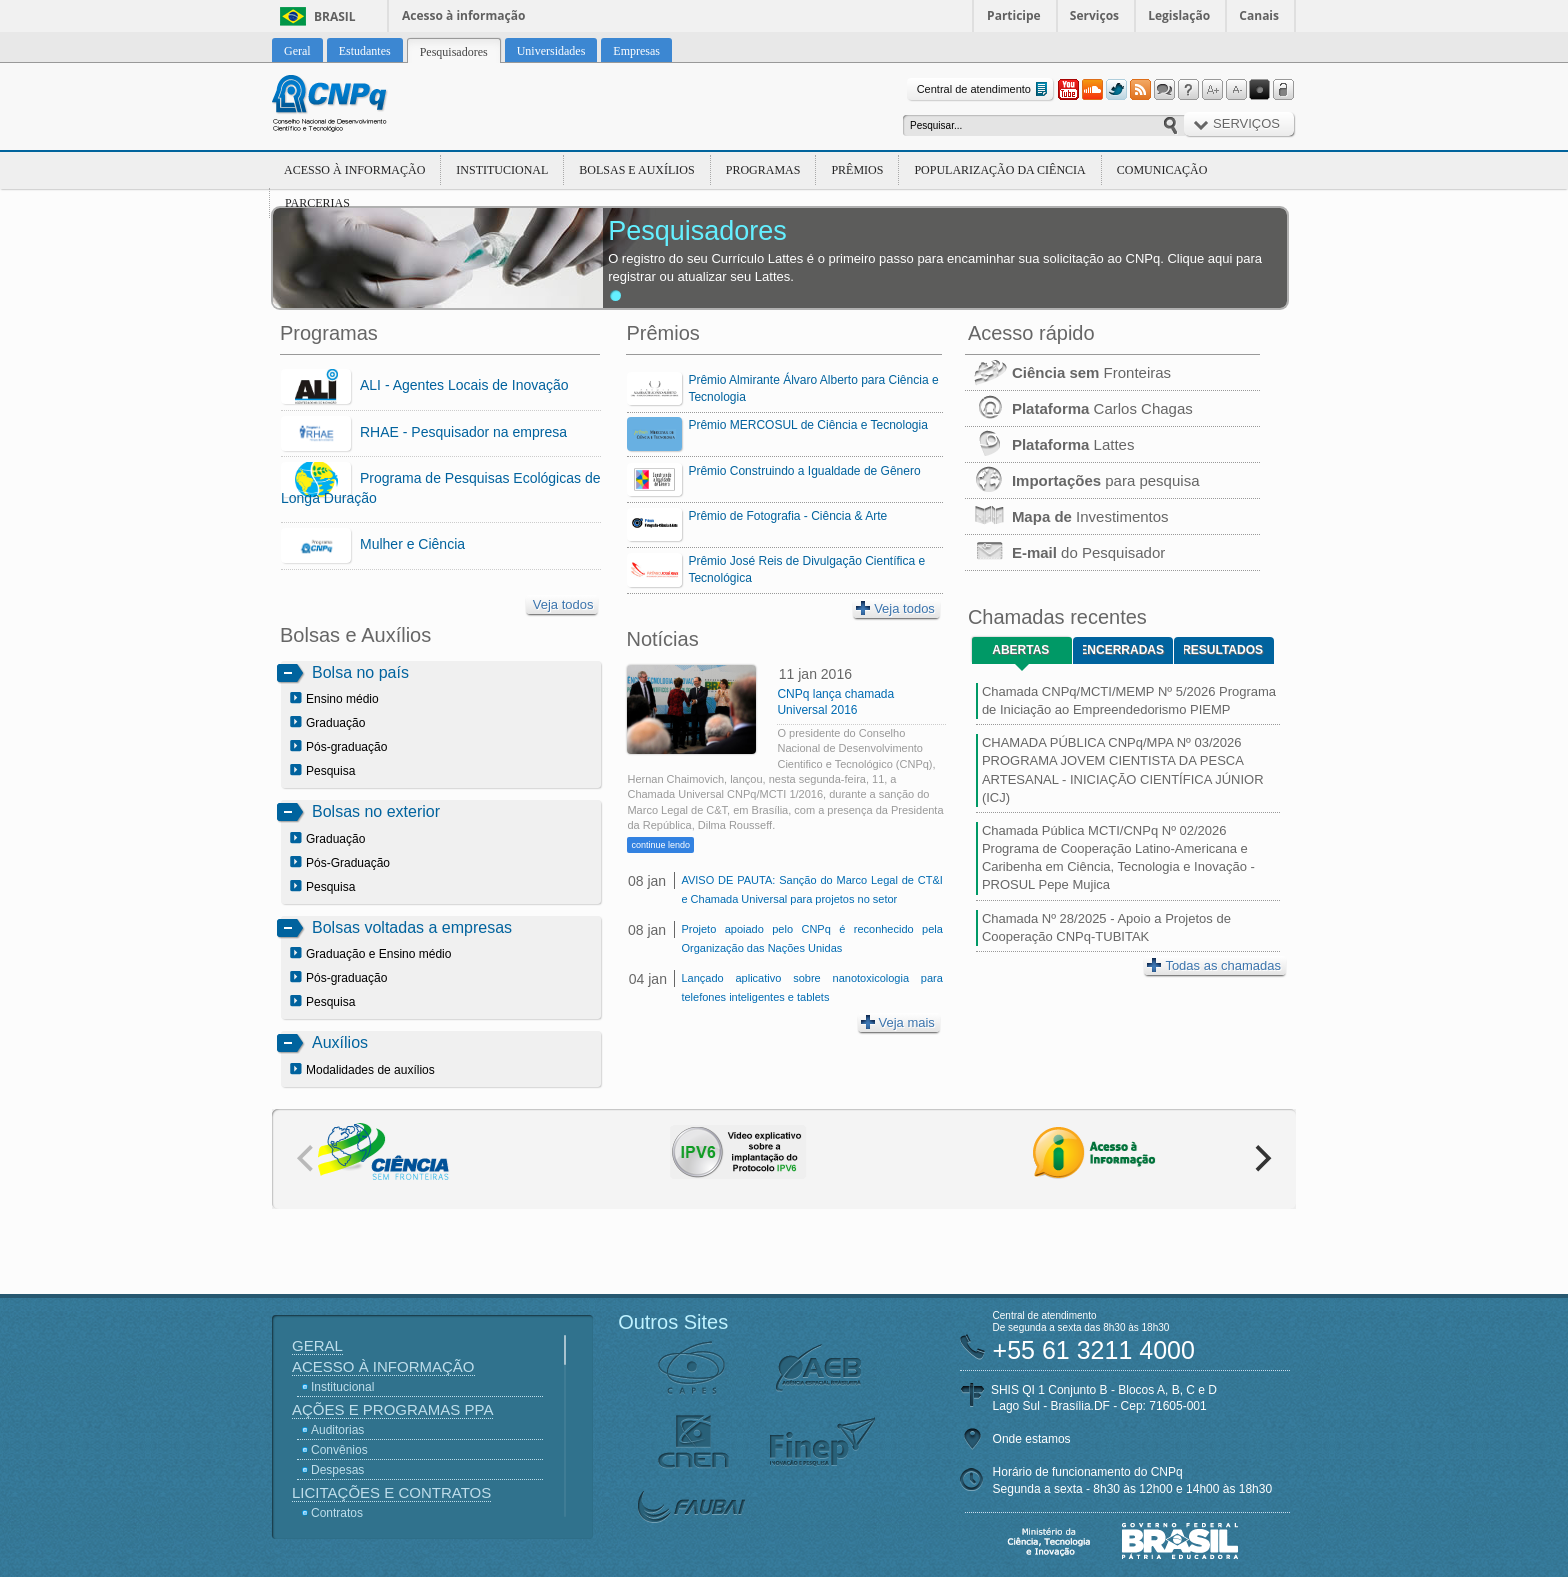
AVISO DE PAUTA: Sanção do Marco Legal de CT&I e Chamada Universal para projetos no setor (811, 889)
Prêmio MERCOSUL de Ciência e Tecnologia (807, 425)
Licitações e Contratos (391, 1492)
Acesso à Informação (354, 170)
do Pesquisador (1065, 552)
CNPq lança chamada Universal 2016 (835, 702)
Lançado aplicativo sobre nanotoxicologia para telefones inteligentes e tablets (811, 987)
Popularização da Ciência (999, 170)
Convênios (339, 1450)
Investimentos (1067, 516)
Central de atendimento (984, 89)
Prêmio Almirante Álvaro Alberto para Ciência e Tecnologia (813, 388)
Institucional (502, 170)
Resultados (1223, 650)
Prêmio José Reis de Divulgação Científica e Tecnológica (806, 569)
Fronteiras (1068, 372)
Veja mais (898, 1022)
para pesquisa (1082, 480)
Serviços (1094, 15)
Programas (763, 170)
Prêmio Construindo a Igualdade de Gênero (804, 471)
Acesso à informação (463, 15)
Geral (317, 1345)
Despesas (337, 1470)
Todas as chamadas (1214, 965)
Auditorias (337, 1430)
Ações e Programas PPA (392, 1409)
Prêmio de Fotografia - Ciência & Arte (787, 516)
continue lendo (660, 845)
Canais (1259, 15)
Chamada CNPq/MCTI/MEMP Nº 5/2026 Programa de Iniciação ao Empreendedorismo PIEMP (1129, 700)
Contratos (337, 1513)
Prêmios (857, 170)
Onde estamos (1032, 1439)
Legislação (1179, 15)
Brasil (335, 16)
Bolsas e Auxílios (636, 170)
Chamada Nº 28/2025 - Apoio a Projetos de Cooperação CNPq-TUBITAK (1106, 927)
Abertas (1020, 650)
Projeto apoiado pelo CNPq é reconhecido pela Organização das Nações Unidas (811, 938)
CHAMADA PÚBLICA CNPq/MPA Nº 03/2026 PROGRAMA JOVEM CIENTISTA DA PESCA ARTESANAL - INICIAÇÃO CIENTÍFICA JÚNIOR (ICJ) (1123, 770)
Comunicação (1162, 170)
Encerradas (1123, 650)
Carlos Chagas (1079, 408)
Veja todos (563, 604)
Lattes (1050, 444)
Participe (1014, 15)
